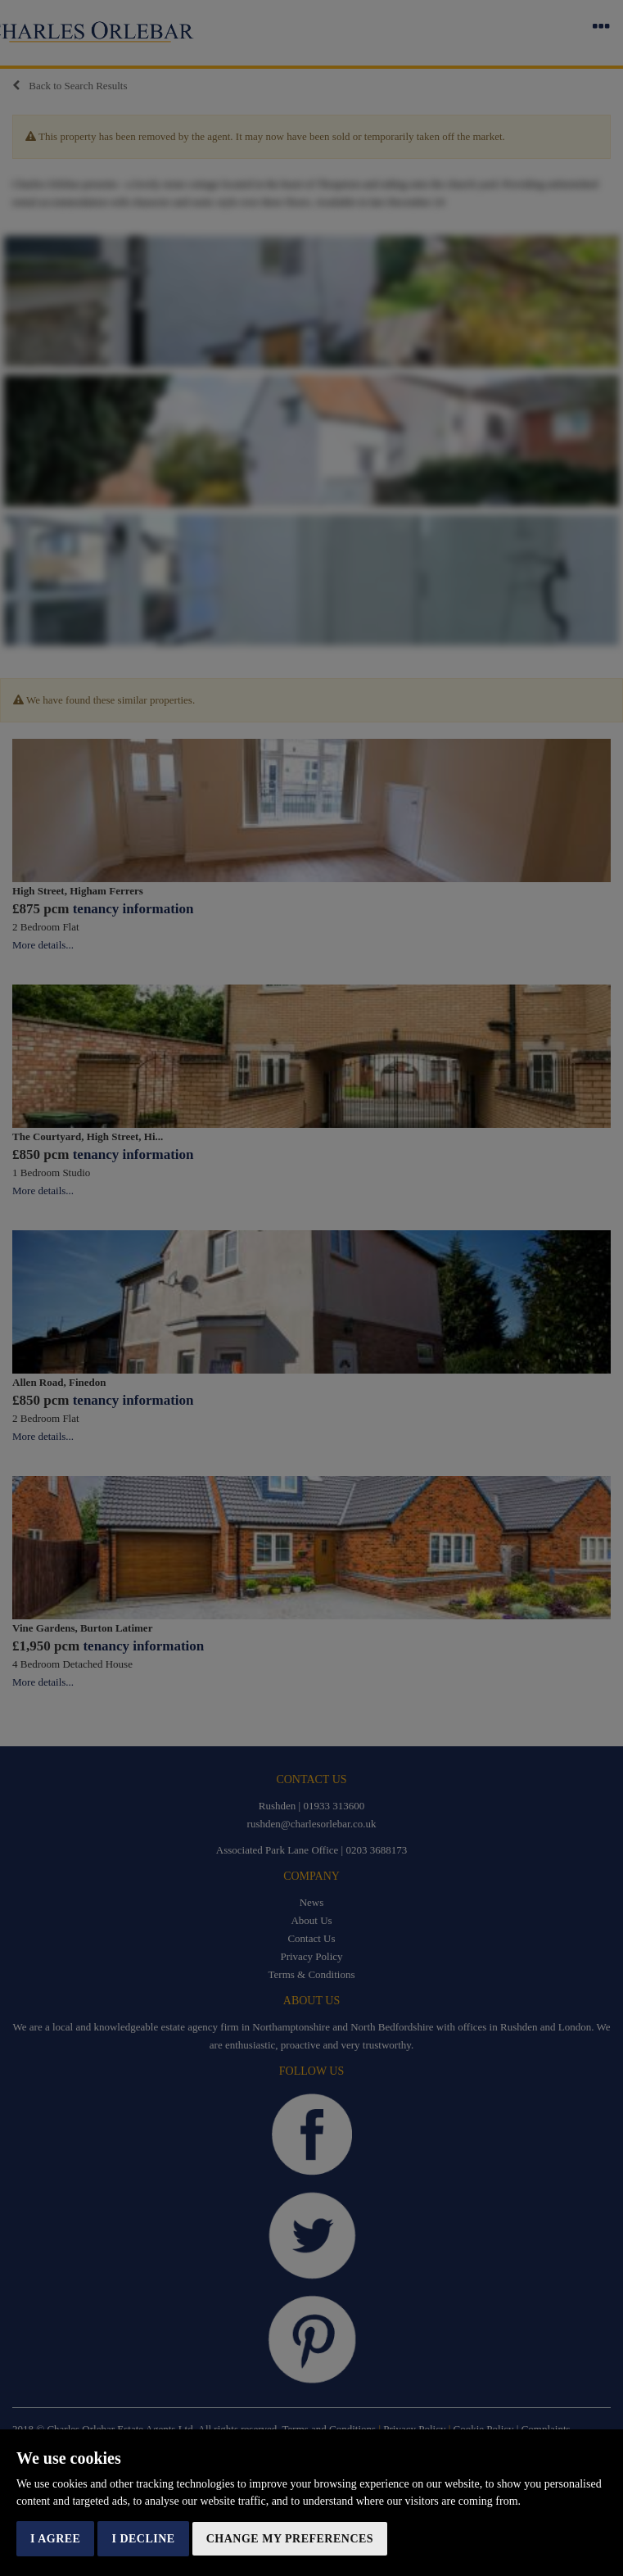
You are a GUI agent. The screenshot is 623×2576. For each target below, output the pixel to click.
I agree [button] (55, 2539)
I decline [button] (142, 2539)
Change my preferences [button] (289, 2539)
